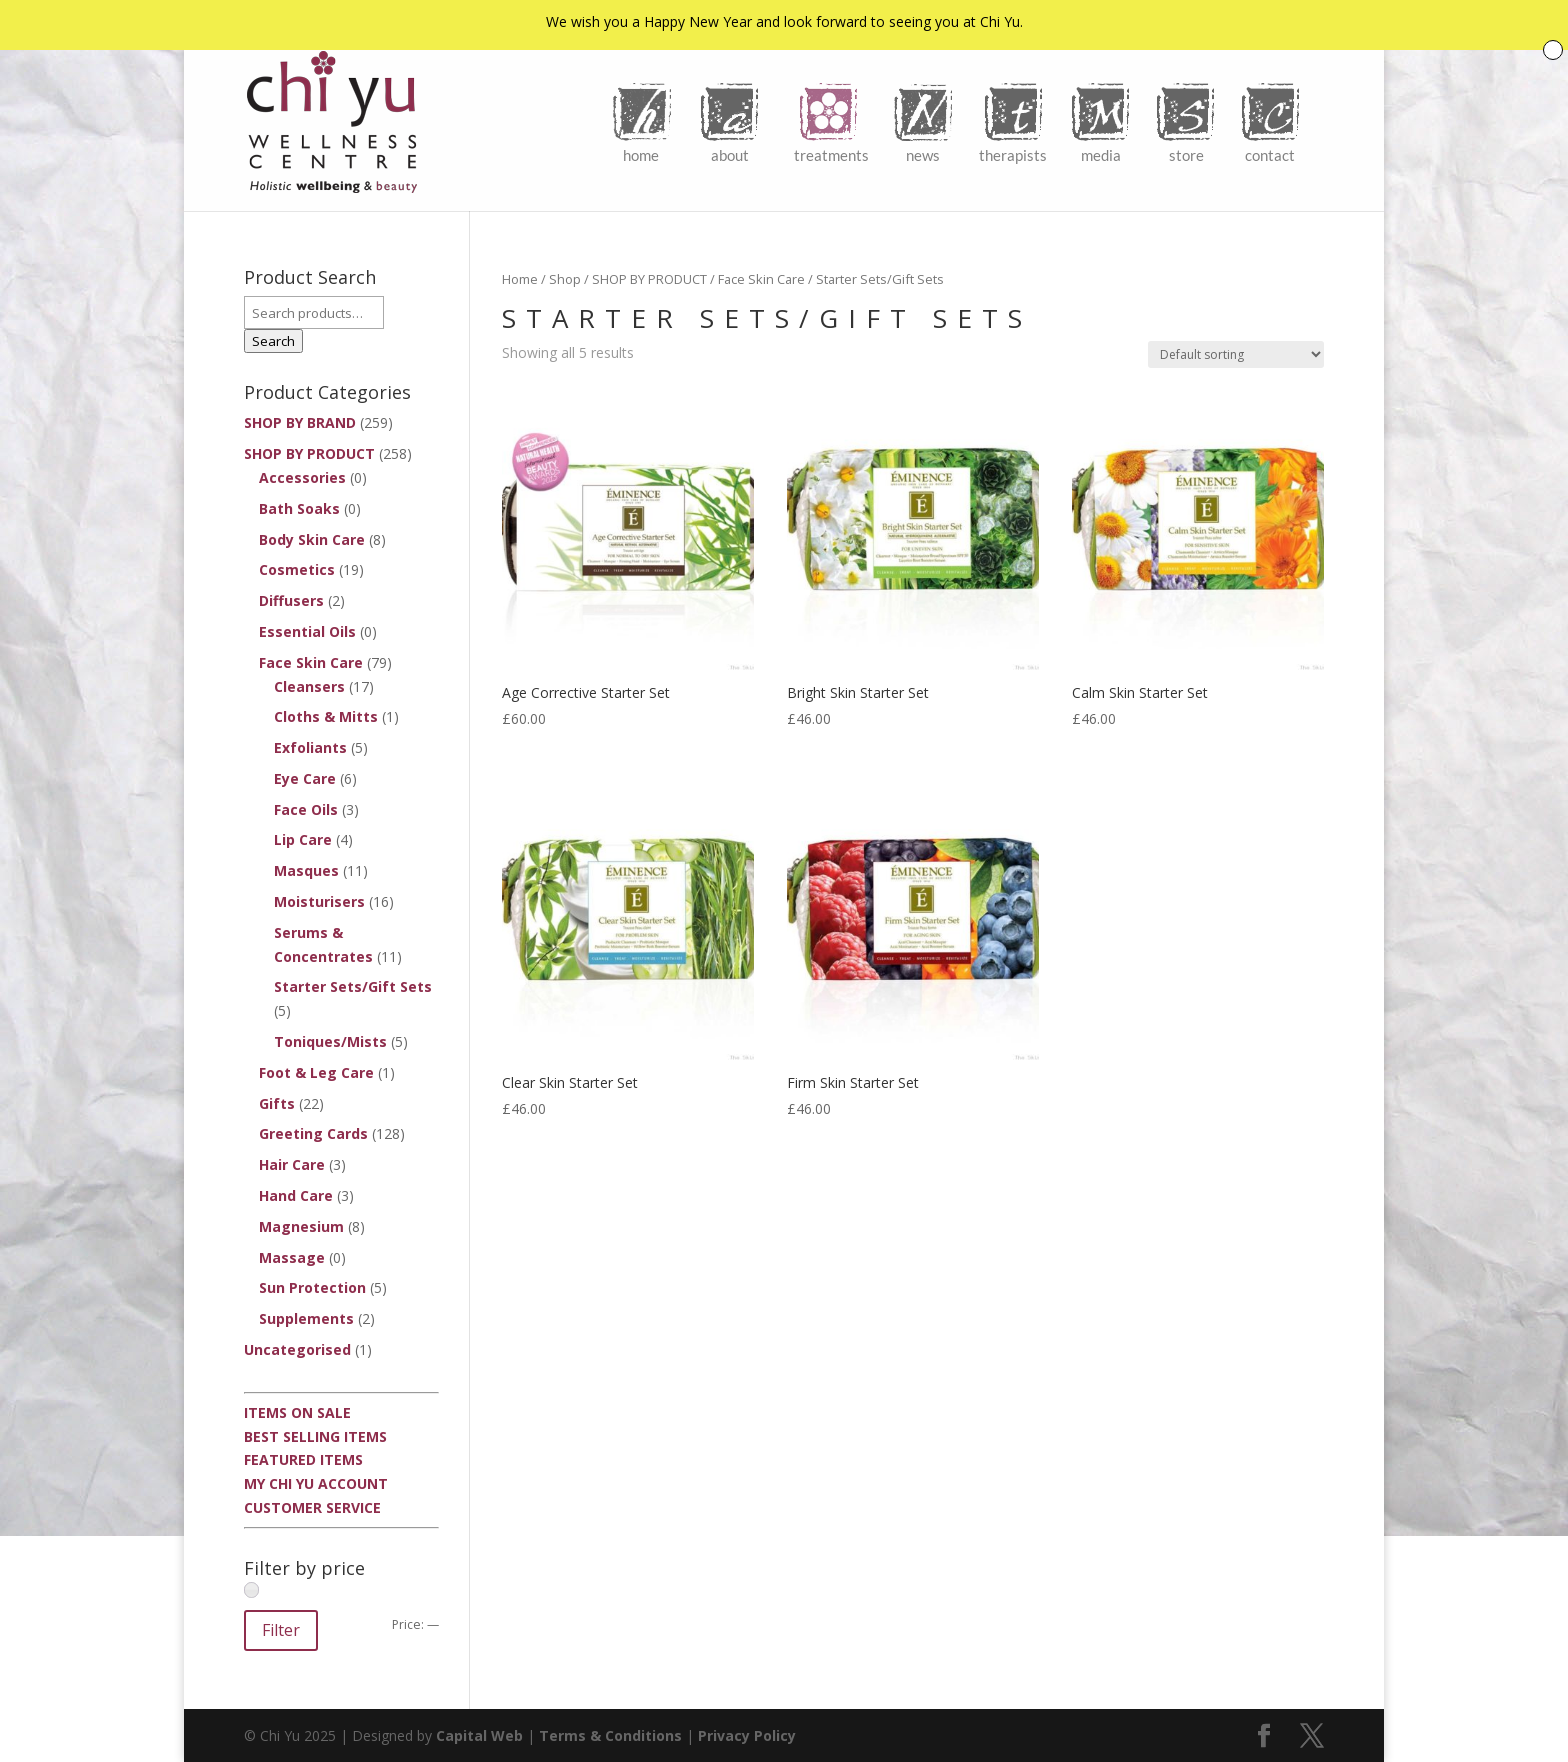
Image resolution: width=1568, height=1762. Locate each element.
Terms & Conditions (610, 1735)
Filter (281, 1630)
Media (1101, 155)
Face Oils (306, 809)
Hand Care (296, 1195)
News (923, 155)
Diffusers (291, 600)
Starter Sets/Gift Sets (353, 986)
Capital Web (479, 1735)
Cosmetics (297, 569)
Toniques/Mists (330, 1041)
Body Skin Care (312, 539)
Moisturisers (319, 901)
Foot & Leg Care (316, 1072)
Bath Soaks (299, 508)
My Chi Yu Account (316, 1483)
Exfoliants (310, 747)
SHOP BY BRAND (300, 422)
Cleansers (309, 686)
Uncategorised (297, 1349)
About (730, 155)
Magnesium (301, 1226)
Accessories (302, 477)
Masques (306, 870)
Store (1186, 155)
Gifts (277, 1103)
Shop (565, 279)
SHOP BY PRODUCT (649, 279)
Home (641, 155)
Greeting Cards (313, 1133)
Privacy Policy (747, 1735)
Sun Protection (312, 1287)
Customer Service (312, 1507)
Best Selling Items (315, 1436)
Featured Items (303, 1459)
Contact (1270, 155)
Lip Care (303, 839)
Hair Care (292, 1164)
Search (273, 341)
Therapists (1013, 155)
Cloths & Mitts (326, 716)
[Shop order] (1236, 354)
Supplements (306, 1318)
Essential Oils (307, 631)
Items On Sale (297, 1412)
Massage (292, 1257)
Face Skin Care (761, 279)
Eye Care (305, 778)
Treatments (831, 155)
